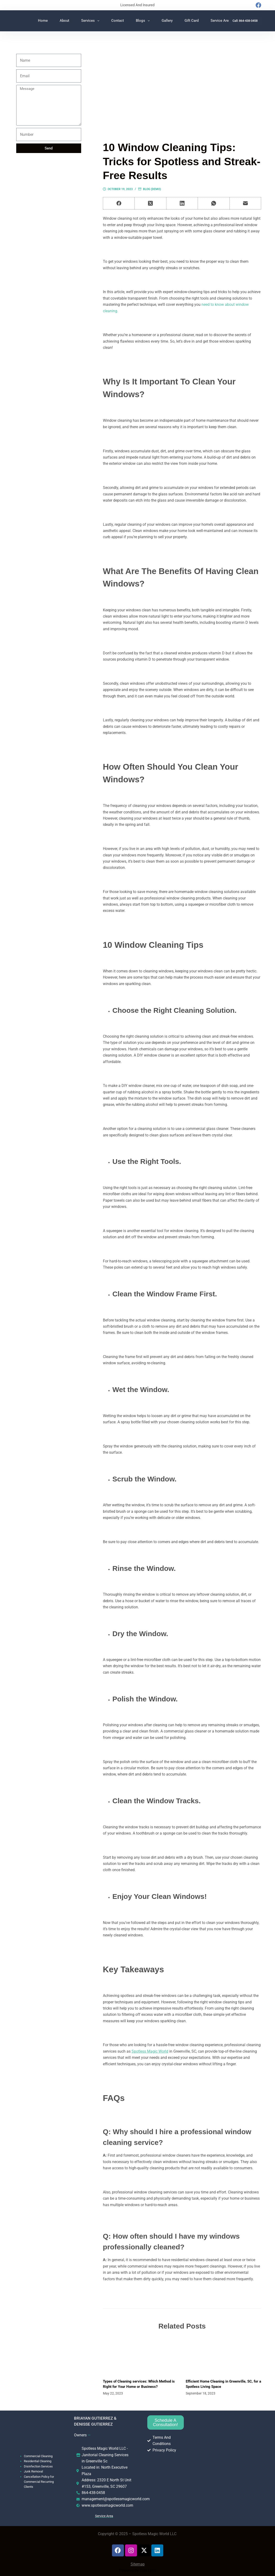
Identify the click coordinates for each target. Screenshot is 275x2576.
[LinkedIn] (182, 203)
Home (43, 20)
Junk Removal (33, 2471)
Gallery (167, 20)
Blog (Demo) (152, 189)
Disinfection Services (38, 2466)
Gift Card (192, 20)
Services (91, 21)
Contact (117, 20)
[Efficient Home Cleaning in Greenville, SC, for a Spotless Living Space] (223, 2355)
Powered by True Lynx (137, 2570)
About (64, 20)
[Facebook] (258, 5)
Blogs (144, 21)
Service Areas (225, 21)
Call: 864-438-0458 (245, 20)
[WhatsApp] (214, 203)
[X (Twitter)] (150, 203)
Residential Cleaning (37, 2461)
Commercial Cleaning (38, 2456)
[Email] (245, 203)
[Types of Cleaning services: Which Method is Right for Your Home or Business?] (141, 2355)
